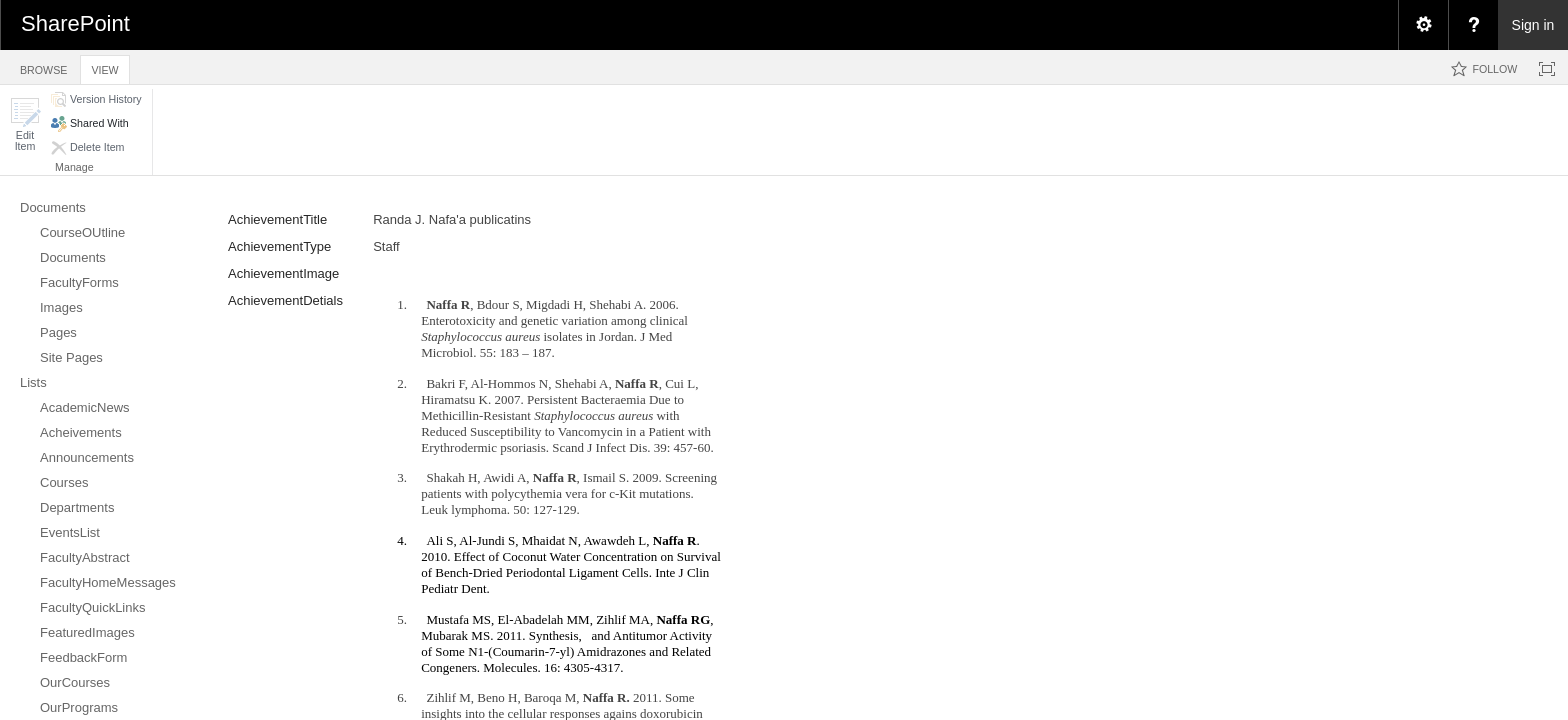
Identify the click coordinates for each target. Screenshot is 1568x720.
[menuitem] (1423, 25)
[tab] (43, 66)
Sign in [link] (1533, 25)
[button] (25, 124)
